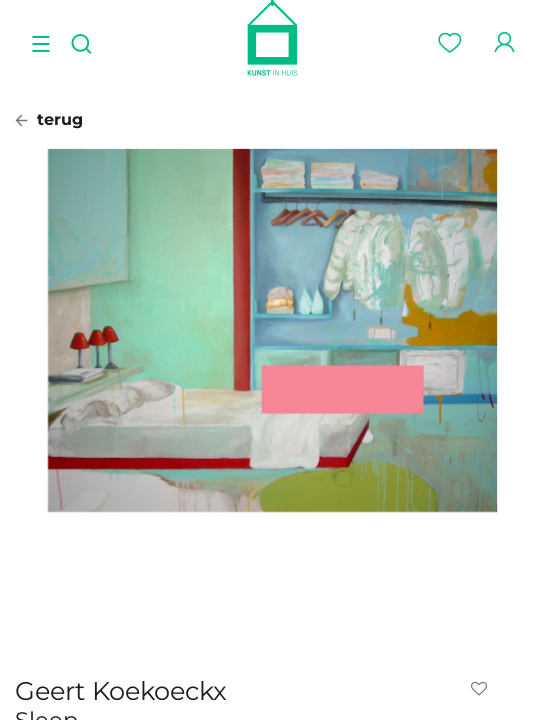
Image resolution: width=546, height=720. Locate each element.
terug (49, 119)
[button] (483, 689)
